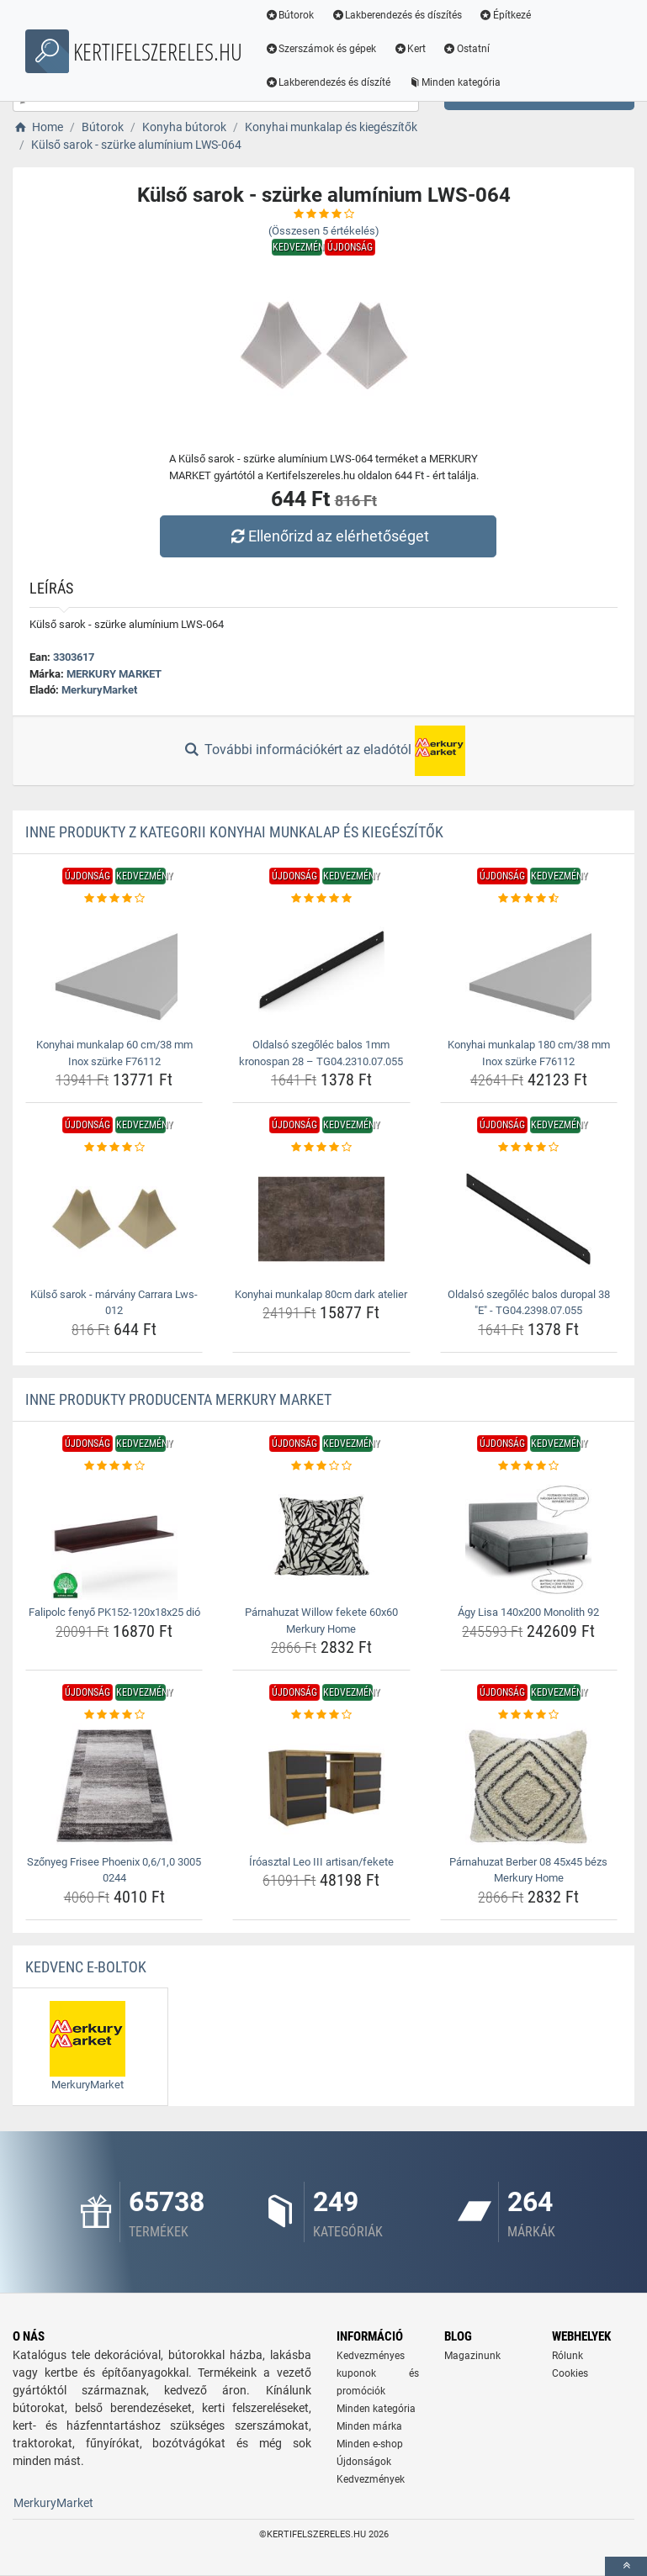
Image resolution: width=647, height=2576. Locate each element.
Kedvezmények (371, 2479)
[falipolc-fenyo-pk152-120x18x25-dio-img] (114, 1537)
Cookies (570, 2373)
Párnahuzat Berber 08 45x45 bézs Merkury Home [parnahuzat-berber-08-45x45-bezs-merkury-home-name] (528, 1870)
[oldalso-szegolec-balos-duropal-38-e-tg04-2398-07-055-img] (529, 1219)
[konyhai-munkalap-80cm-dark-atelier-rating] (321, 1147)
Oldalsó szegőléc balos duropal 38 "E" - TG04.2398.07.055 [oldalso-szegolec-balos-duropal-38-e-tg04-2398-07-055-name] (529, 1302)
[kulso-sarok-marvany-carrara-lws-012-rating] (114, 1147)
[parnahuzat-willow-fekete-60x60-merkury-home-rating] (321, 1466)
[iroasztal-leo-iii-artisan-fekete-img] (321, 1786)
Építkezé (506, 15)
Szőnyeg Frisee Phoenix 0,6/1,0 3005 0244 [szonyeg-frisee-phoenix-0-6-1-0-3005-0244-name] (114, 1870)
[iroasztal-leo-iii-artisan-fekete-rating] (321, 1715)
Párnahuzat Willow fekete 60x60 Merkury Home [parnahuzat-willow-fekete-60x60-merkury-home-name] (321, 1620)
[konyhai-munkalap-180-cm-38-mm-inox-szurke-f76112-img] (529, 969)
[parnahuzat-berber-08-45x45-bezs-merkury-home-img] (529, 1786)
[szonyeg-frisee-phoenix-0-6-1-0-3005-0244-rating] (114, 1715)
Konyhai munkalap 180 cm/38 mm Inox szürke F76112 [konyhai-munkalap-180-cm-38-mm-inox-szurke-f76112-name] (529, 1053)
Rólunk (567, 2356)
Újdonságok (364, 2462)
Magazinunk (472, 2356)
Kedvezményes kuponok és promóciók (378, 2373)
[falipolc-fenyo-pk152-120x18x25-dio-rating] (114, 1466)
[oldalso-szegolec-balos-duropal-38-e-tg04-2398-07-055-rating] (529, 1147)
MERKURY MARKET (114, 674)
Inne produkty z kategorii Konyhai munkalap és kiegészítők (234, 832)
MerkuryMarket (99, 690)
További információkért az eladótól (323, 751)
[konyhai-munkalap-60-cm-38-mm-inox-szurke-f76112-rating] (114, 898)
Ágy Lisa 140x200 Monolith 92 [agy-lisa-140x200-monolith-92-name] (528, 1612)
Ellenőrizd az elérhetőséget (327, 536)
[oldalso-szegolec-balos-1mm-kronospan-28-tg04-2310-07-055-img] (321, 969)
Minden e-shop (370, 2444)
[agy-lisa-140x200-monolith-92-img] (529, 1537)
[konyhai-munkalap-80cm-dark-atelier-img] (321, 1219)
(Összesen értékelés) (323, 230)
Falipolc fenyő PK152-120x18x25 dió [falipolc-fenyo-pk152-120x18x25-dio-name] (114, 1612)
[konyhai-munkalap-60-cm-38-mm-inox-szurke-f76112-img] (114, 969)
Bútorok (290, 15)
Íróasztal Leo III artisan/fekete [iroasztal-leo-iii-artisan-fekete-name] (321, 1861)
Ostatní (467, 49)
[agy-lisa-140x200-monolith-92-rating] (529, 1466)
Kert (410, 49)
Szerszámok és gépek (321, 49)
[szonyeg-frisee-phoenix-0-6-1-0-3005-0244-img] (114, 1786)
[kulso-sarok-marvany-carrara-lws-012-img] (114, 1219)
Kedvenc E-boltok (85, 1967)
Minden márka (369, 2426)
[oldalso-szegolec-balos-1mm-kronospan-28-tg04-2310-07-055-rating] (321, 898)
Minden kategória (454, 82)
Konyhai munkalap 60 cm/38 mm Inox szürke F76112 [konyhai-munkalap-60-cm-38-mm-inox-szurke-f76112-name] (114, 1053)
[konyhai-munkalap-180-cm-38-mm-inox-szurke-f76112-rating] (529, 898)
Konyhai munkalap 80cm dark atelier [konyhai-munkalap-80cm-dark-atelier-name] (321, 1294)
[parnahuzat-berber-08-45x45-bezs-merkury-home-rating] (529, 1715)
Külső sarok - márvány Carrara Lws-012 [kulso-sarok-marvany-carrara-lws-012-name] (114, 1302)
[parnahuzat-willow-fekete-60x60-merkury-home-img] (321, 1537)
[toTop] (626, 2566)
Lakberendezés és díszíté (328, 82)
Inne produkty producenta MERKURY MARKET (178, 1399)
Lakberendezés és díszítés (397, 15)
